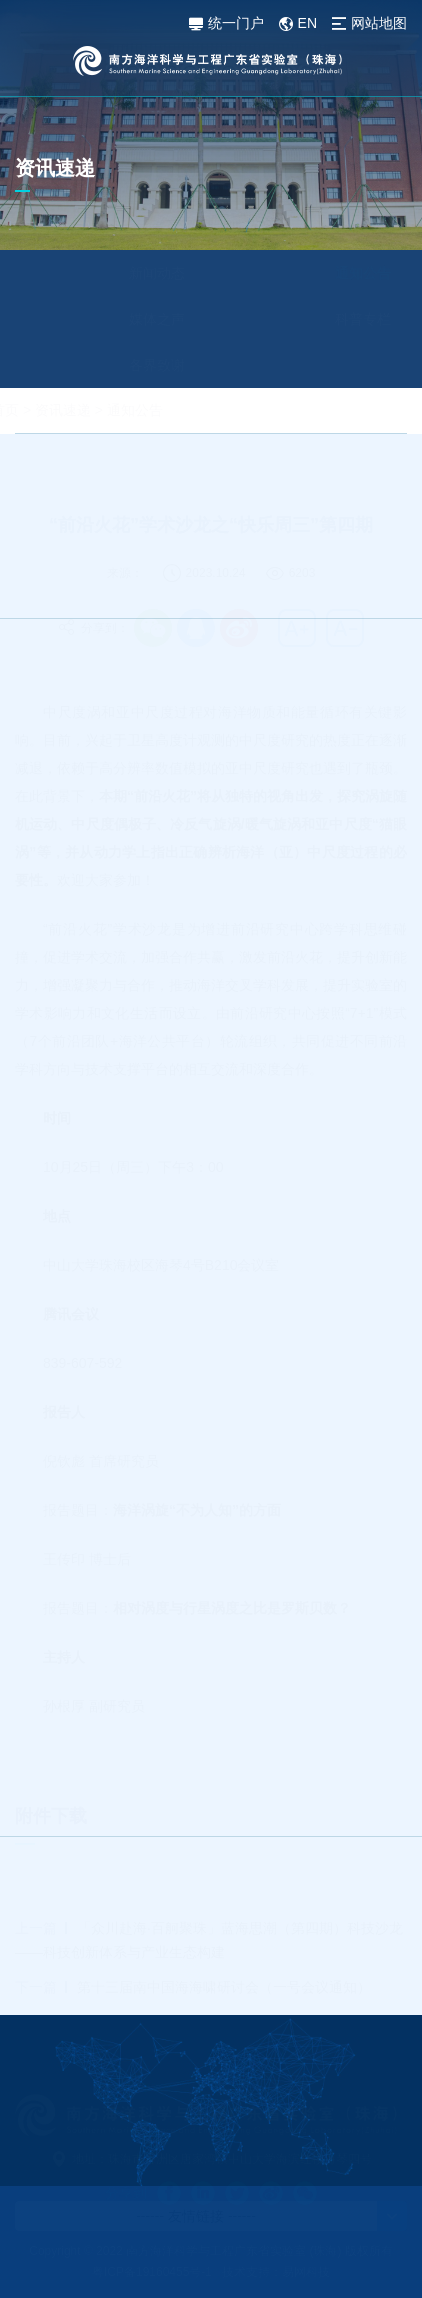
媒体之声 (109, 319)
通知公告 (315, 273)
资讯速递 (111, 410)
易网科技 (306, 2272)
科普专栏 (315, 319)
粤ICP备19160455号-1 (152, 2272)
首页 (53, 410)
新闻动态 (109, 273)
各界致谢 (109, 365)
